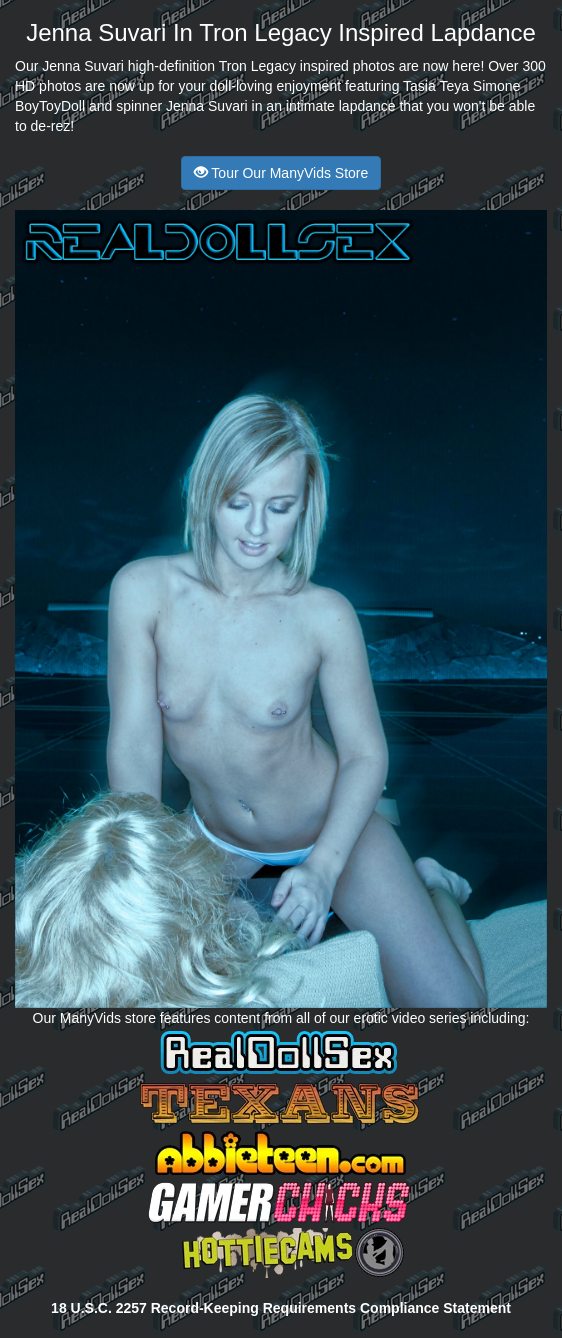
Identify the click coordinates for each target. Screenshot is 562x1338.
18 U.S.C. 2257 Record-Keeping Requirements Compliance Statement (281, 1308)
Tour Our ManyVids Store (281, 173)
